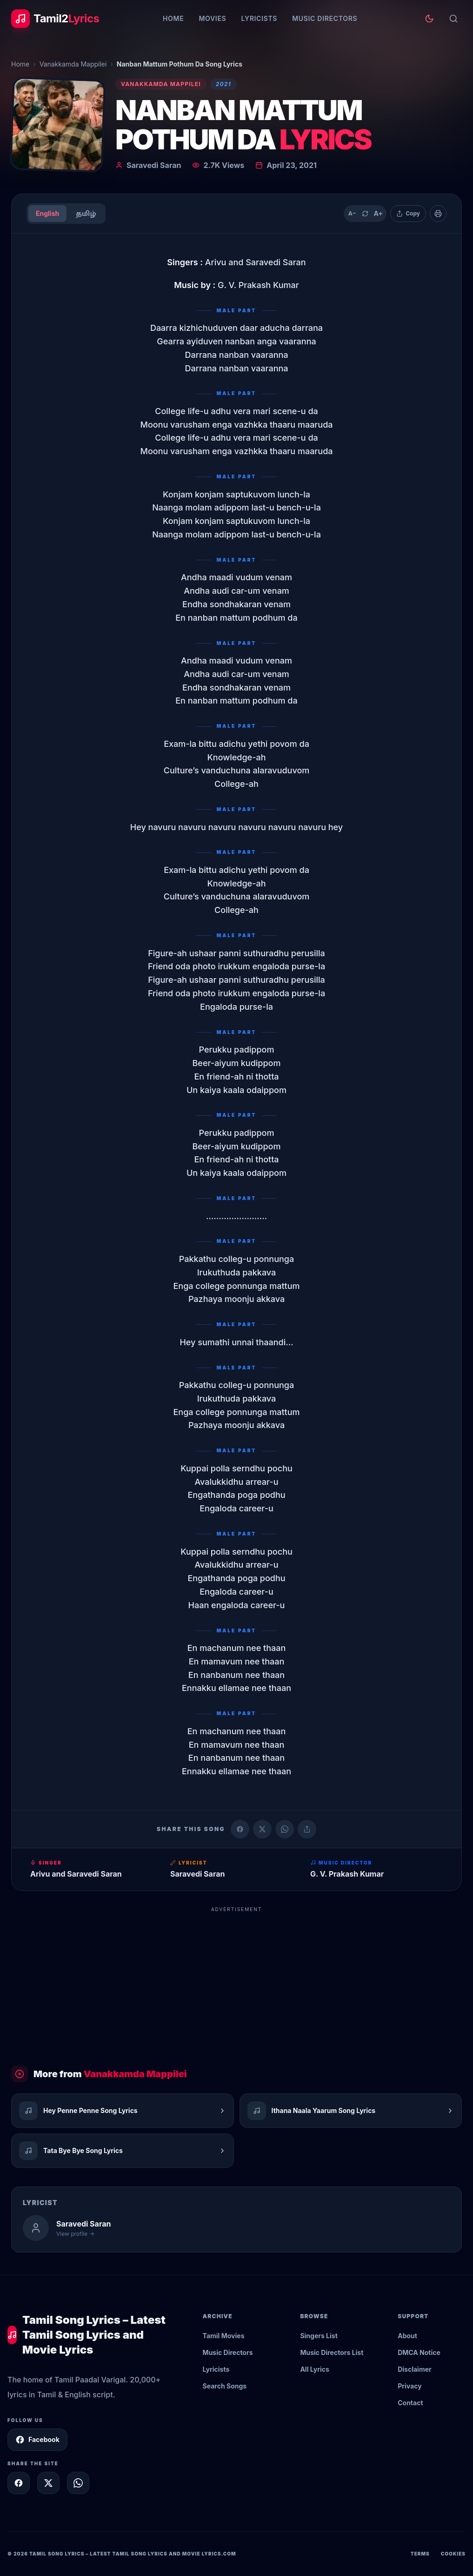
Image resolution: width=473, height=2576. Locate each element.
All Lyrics (314, 2369)
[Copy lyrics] (408, 213)
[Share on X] (48, 2483)
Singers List (318, 2336)
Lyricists (259, 18)
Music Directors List (331, 2352)
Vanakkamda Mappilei (73, 64)
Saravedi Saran (154, 165)
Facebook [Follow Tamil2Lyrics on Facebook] (37, 2439)
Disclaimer (415, 2369)
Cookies (453, 2553)
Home (173, 18)
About (407, 2336)
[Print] (438, 213)
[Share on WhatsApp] (284, 1829)
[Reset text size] (365, 213)
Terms (420, 2553)
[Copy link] (307, 1829)
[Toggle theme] (429, 18)
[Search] (453, 18)
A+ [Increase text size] (377, 213)
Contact (410, 2403)
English (47, 213)
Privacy (409, 2386)
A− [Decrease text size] (352, 213)
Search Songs (225, 2386)
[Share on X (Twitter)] (262, 1829)
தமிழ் (86, 213)
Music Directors (324, 18)
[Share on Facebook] (240, 1829)
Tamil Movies (224, 2336)
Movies (212, 18)
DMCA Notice (419, 2352)
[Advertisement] (236, 1982)
